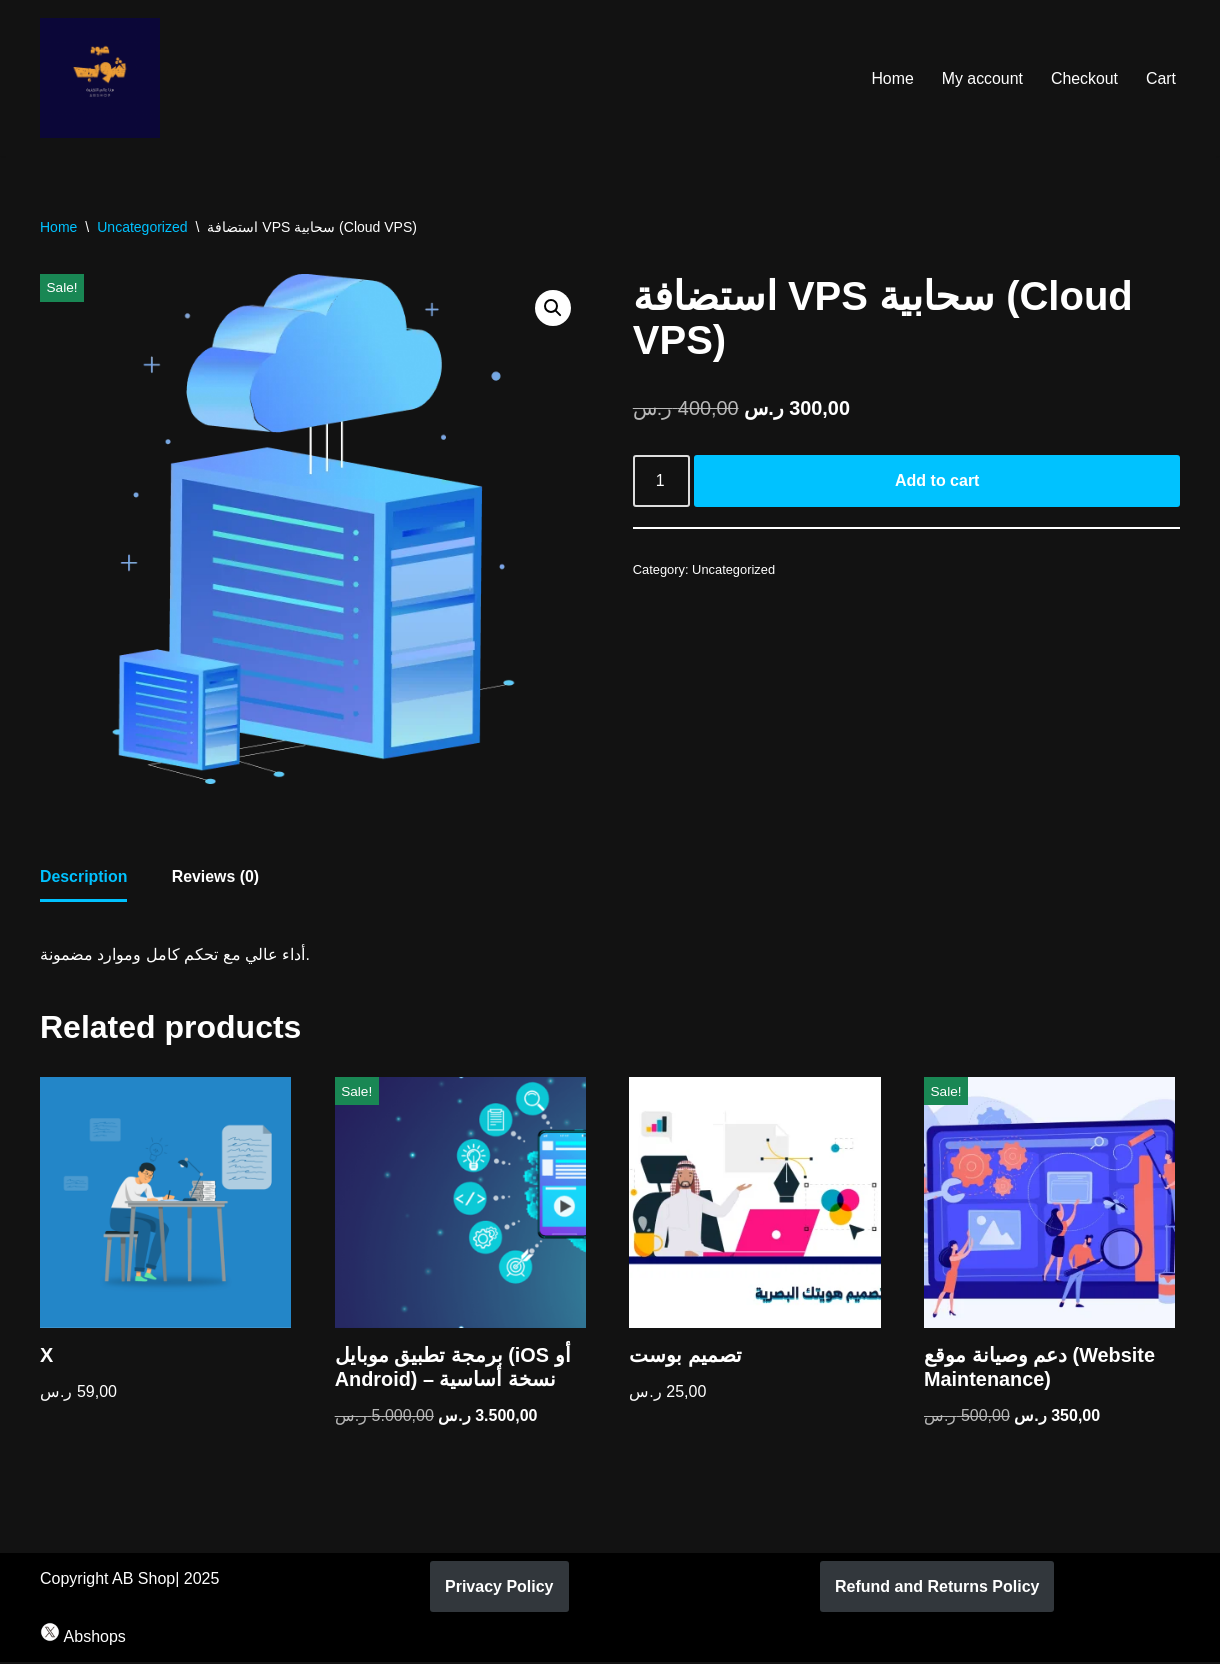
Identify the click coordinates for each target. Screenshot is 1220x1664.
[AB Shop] (100, 78)
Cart (1161, 78)
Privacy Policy (499, 1588)
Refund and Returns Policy (937, 1588)
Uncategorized (142, 227)
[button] (553, 308)
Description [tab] (84, 877)
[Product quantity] (662, 482)
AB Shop (143, 1580)
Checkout (1084, 78)
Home (891, 78)
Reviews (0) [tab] (216, 877)
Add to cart (937, 481)
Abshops (83, 1638)
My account (981, 78)
